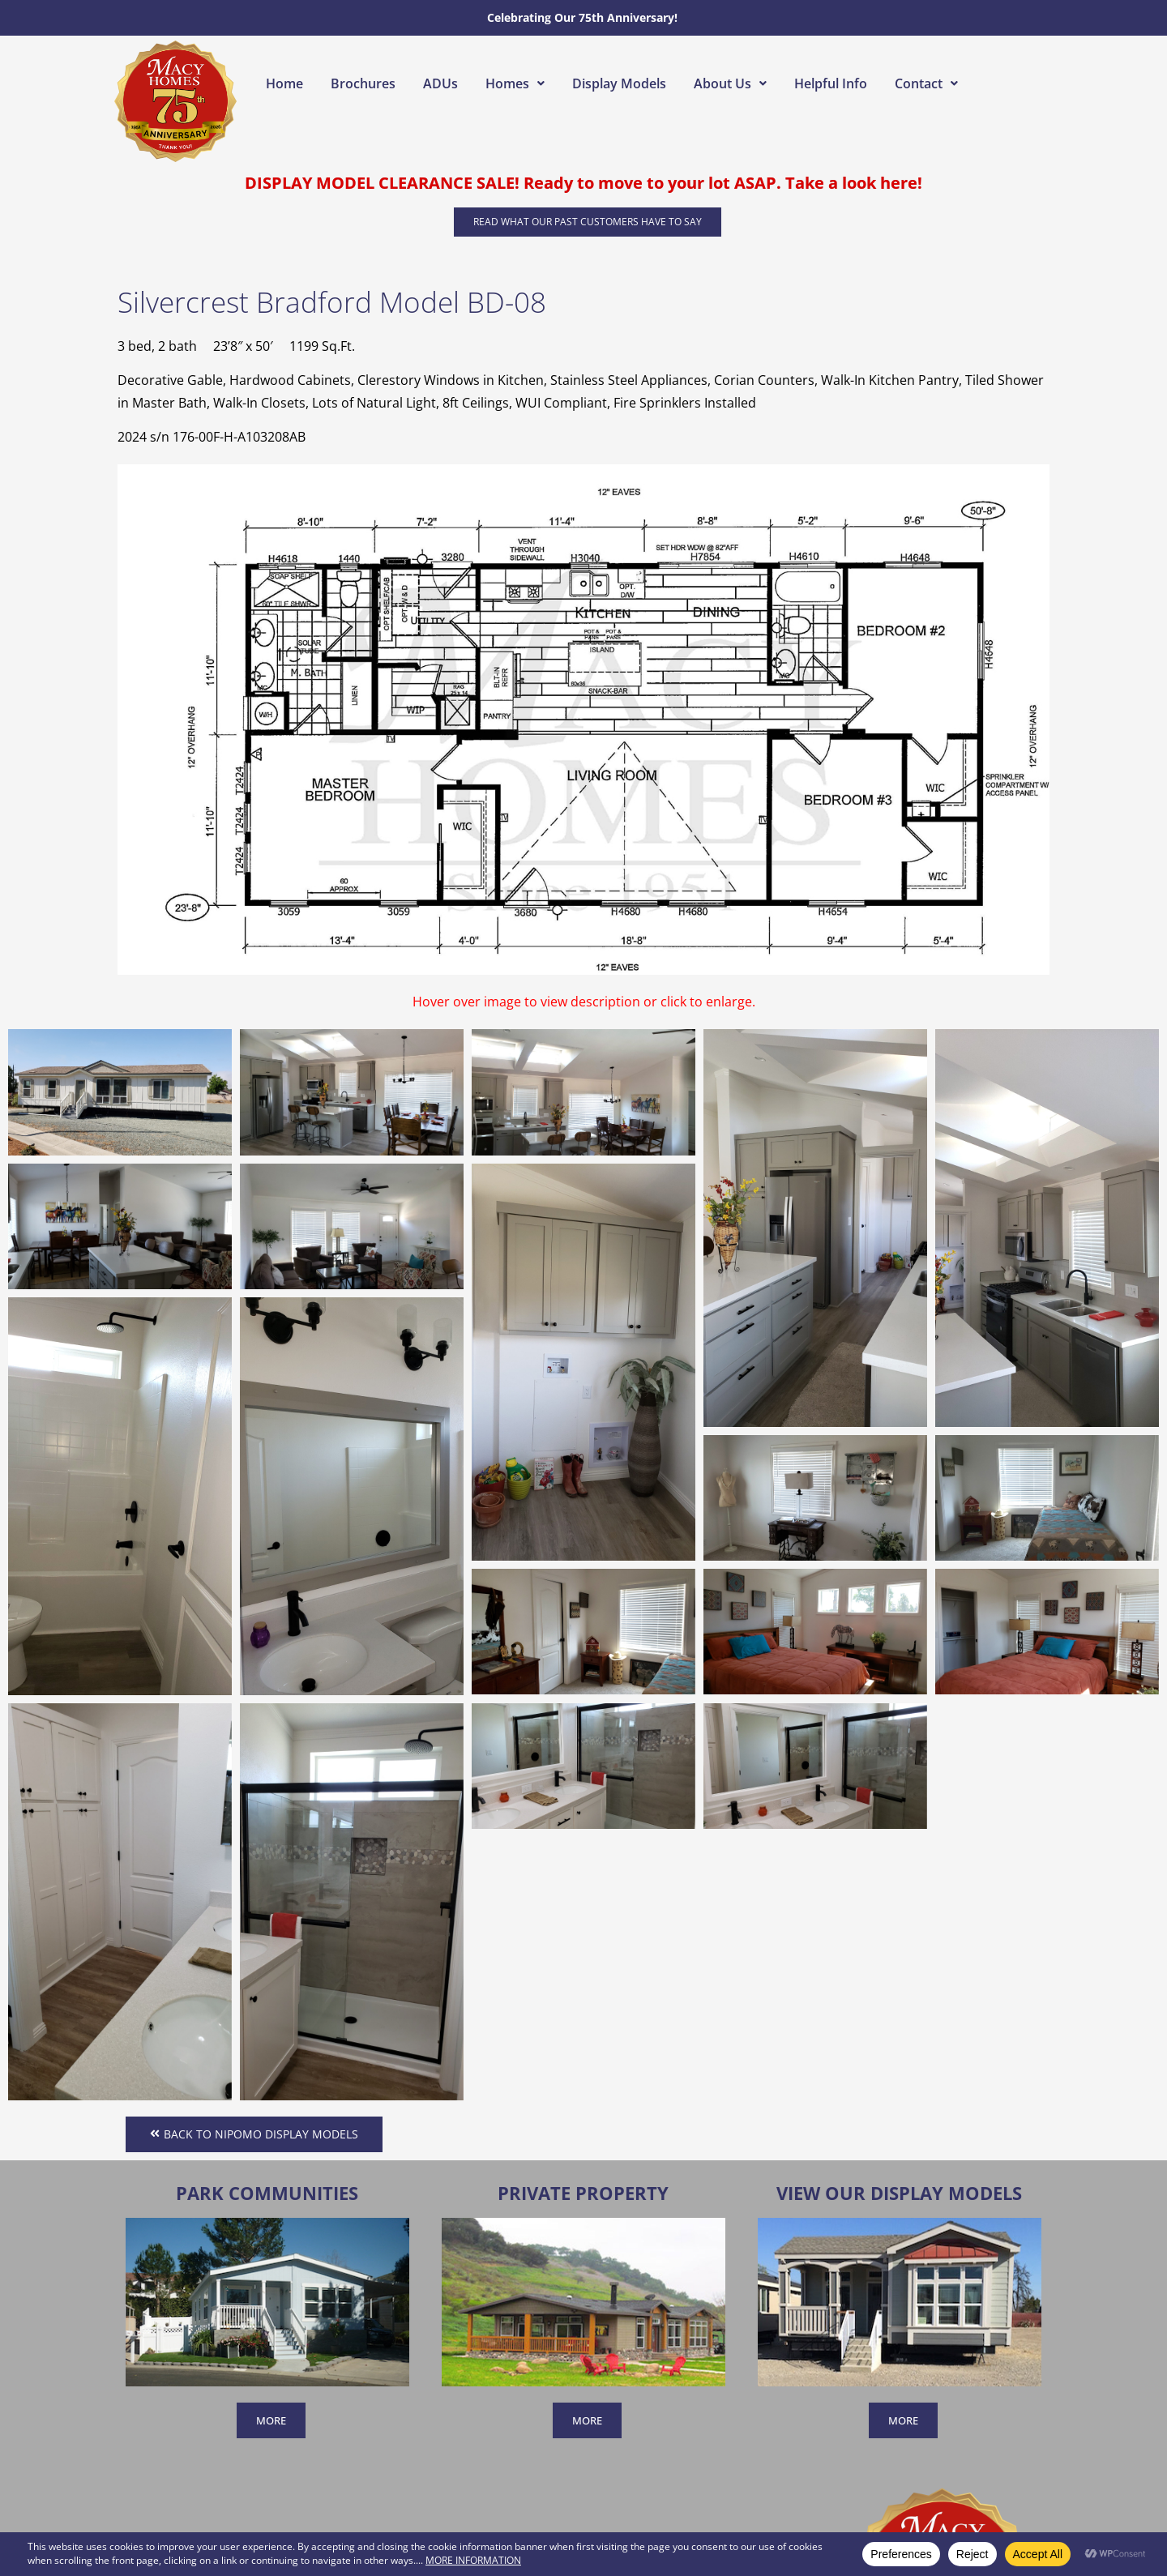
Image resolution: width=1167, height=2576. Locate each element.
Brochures (363, 83)
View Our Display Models (899, 2193)
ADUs (440, 83)
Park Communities (267, 2193)
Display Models (619, 83)
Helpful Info (830, 83)
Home (284, 83)
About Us (730, 83)
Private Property (583, 2193)
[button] (515, 83)
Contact (926, 83)
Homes (515, 83)
